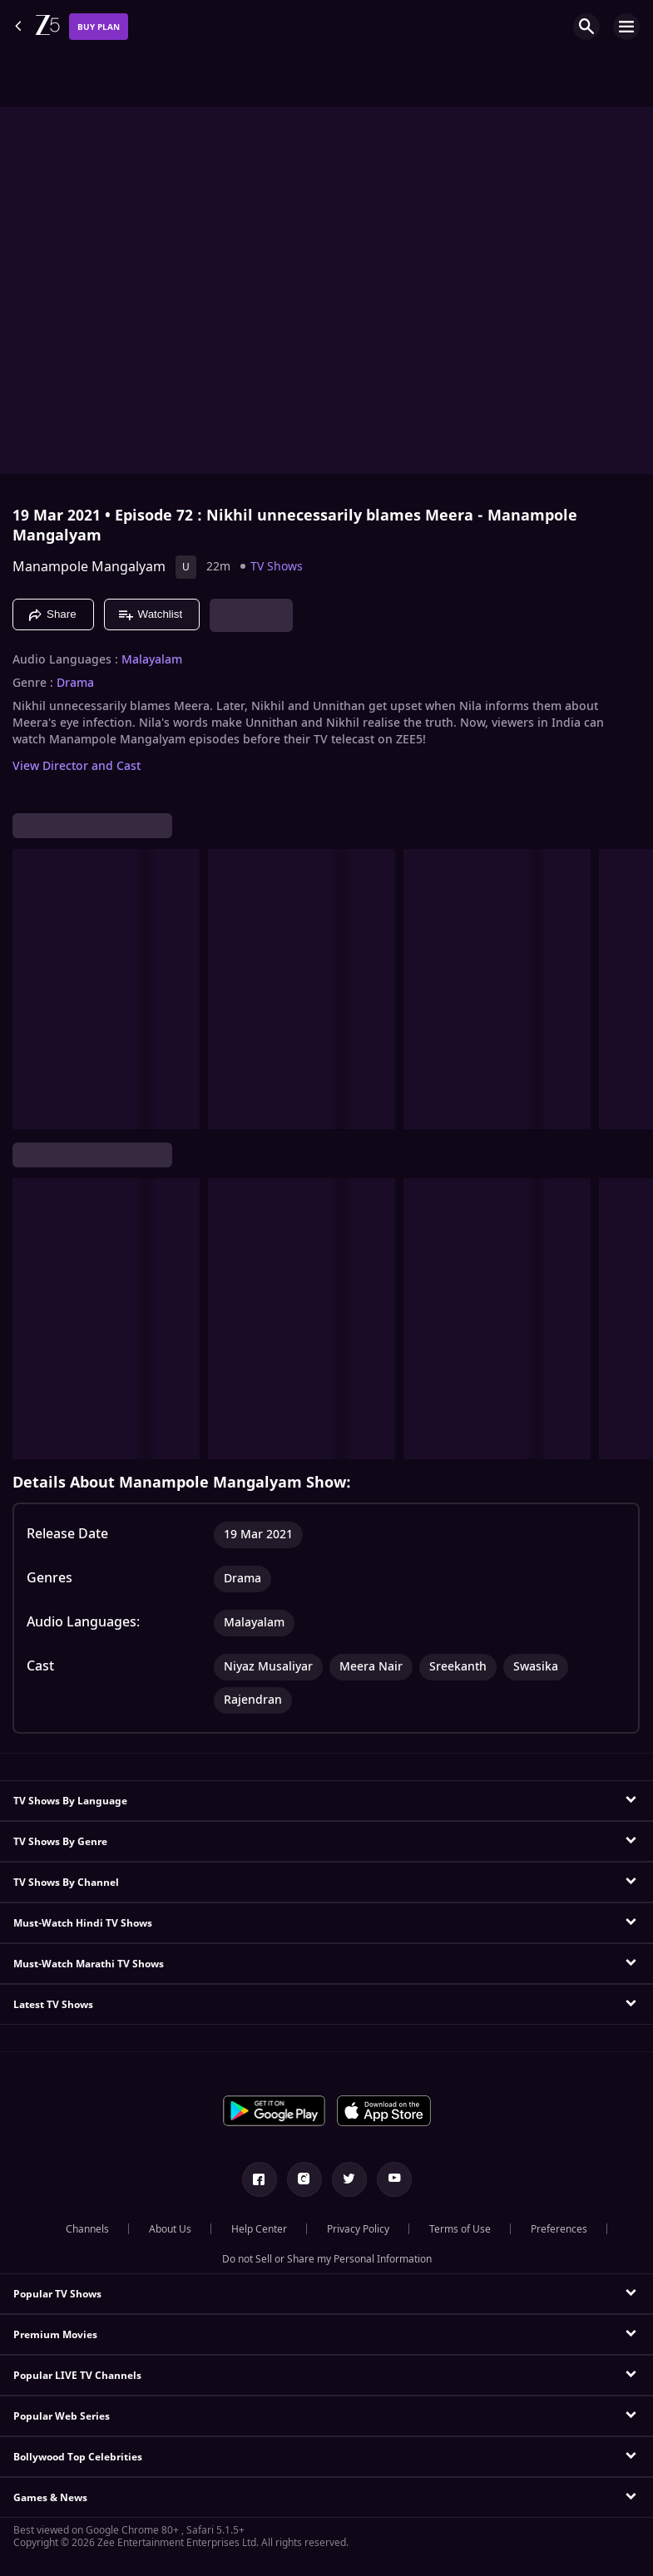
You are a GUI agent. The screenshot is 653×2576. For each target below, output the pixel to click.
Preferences (559, 2229)
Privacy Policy (358, 2229)
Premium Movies (55, 2335)
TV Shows (276, 566)
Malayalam (151, 660)
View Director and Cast (76, 766)
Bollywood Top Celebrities (77, 2457)
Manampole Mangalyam (89, 567)
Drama (75, 683)
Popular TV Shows (57, 2294)
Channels (87, 2229)
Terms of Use (460, 2229)
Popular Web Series (61, 2416)
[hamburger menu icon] (626, 26)
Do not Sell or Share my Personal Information (327, 2259)
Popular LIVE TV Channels (77, 2376)
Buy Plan (98, 27)
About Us (170, 2229)
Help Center (259, 2229)
